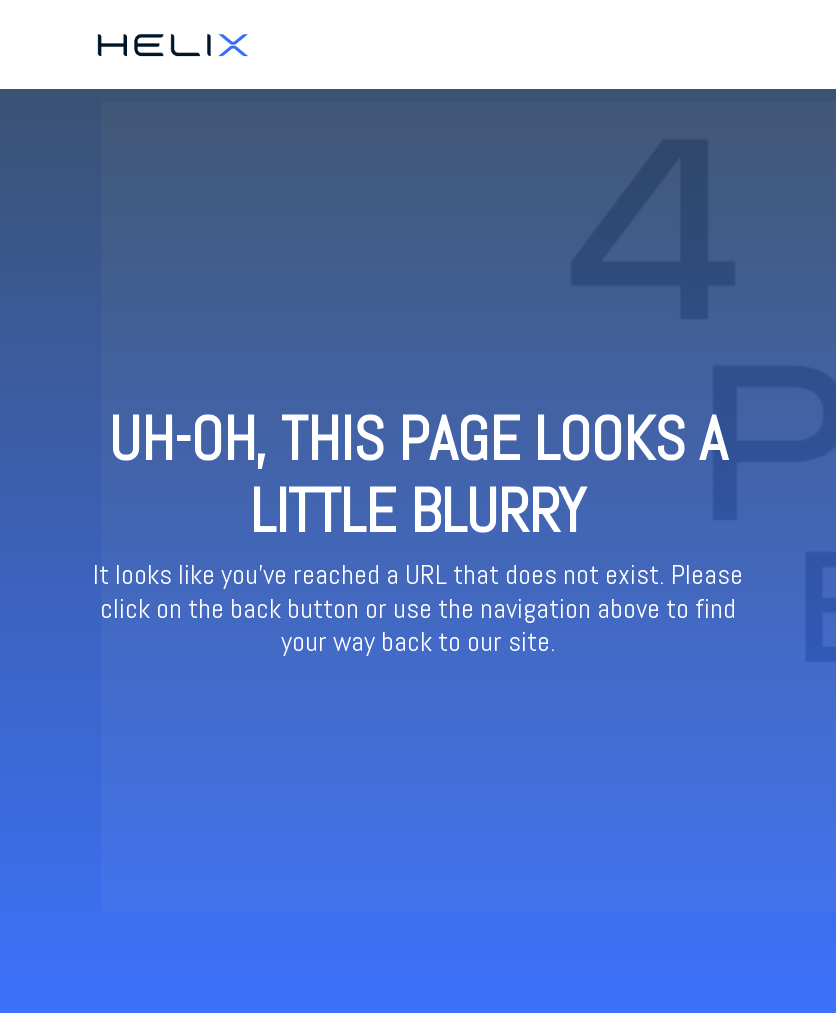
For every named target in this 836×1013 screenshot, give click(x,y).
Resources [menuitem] (722, 44)
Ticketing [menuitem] (638, 44)
